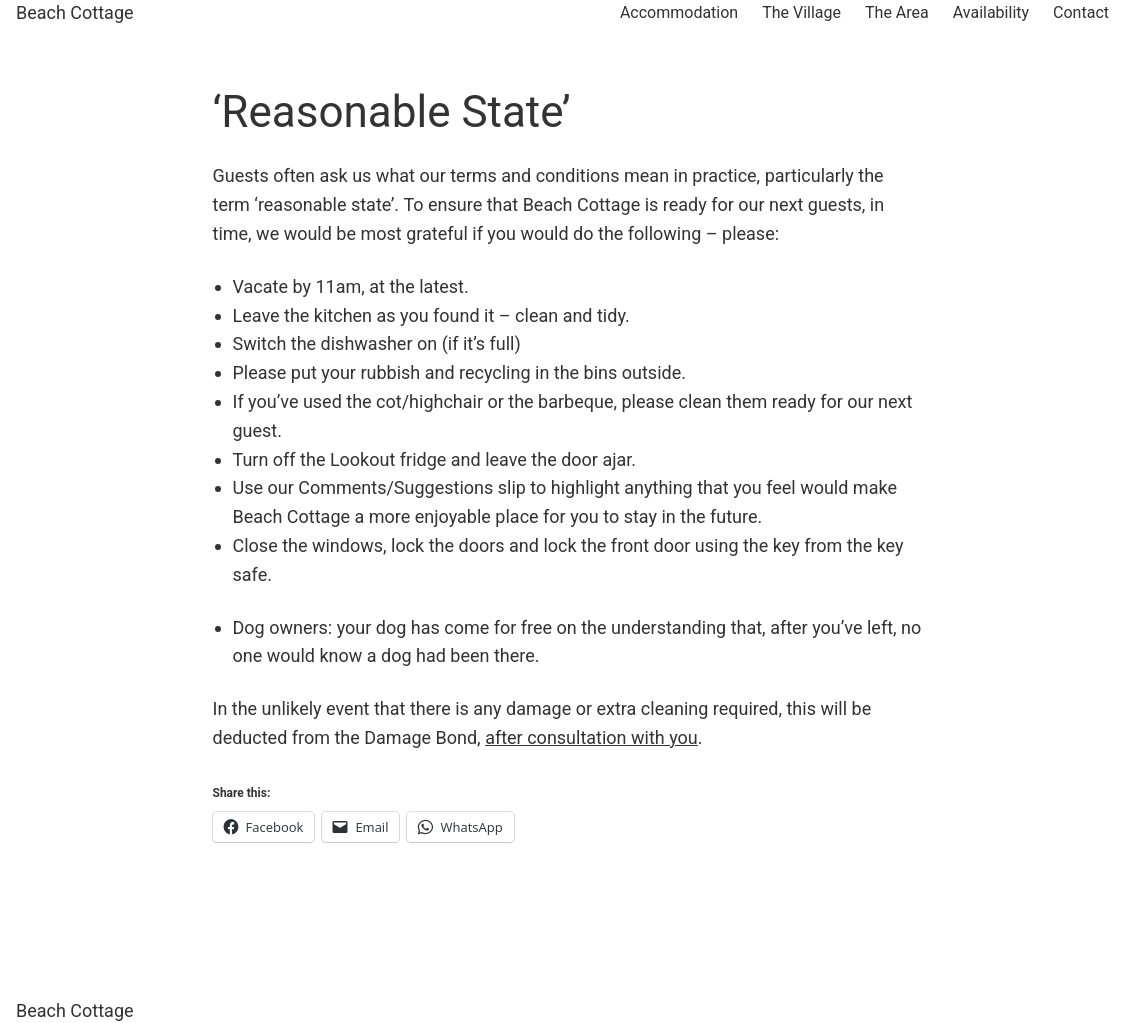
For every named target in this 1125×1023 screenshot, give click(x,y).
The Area (897, 12)
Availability (991, 12)
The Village (801, 12)
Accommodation (679, 12)
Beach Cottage (75, 12)
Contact (1081, 12)
